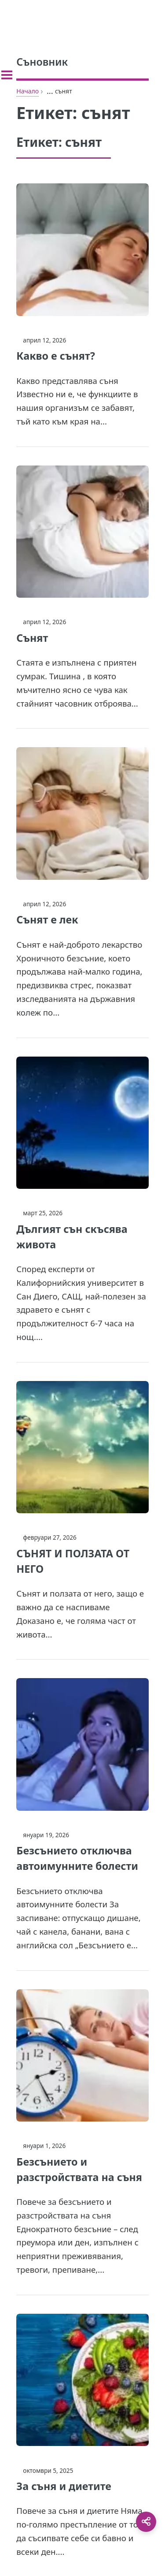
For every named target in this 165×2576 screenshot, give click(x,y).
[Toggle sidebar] (6, 75)
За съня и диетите (63, 2486)
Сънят (32, 638)
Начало (27, 91)
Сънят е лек (47, 919)
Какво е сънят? (55, 356)
